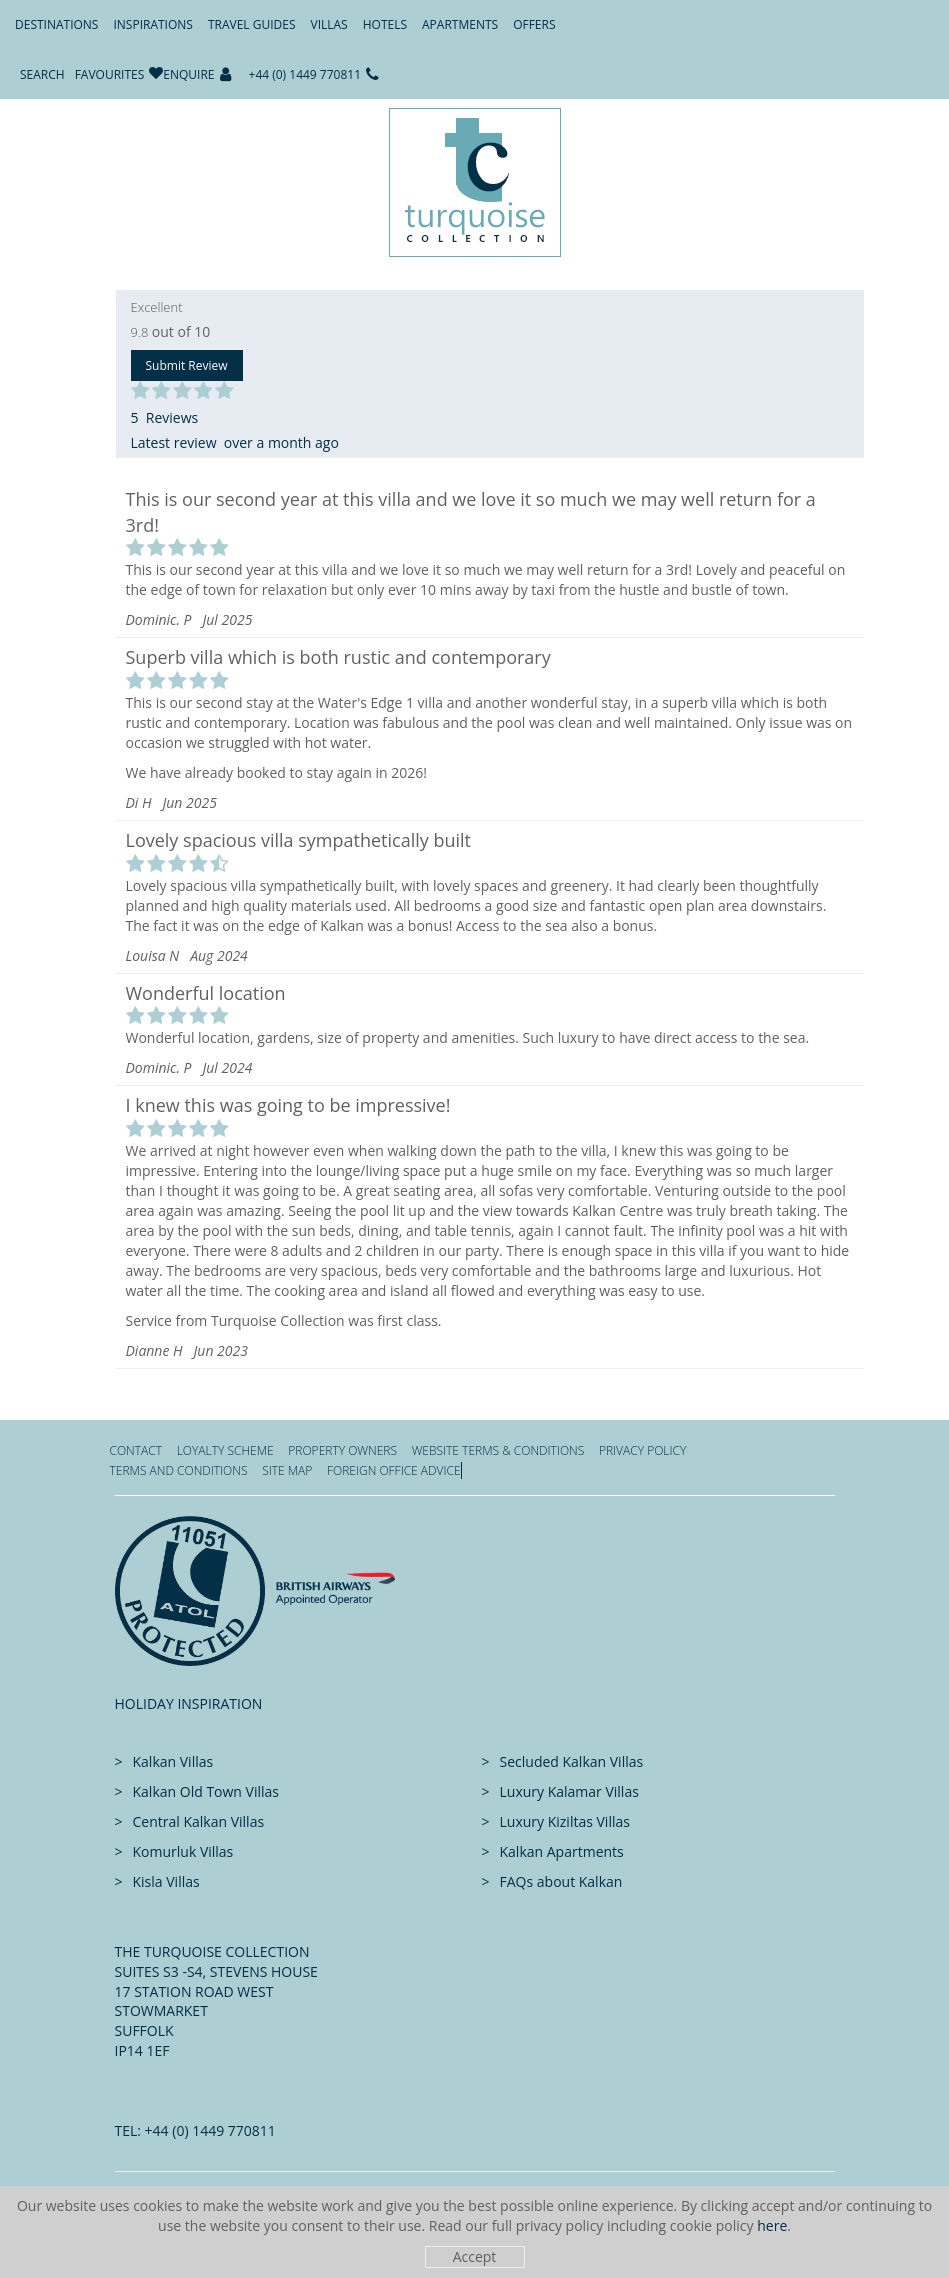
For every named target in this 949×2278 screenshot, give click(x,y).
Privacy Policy (642, 1450)
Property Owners (342, 1450)
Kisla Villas (166, 1881)
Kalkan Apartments (562, 1851)
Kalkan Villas (173, 1761)
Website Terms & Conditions (498, 1450)
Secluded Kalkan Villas (572, 1761)
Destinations (56, 24)
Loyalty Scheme (225, 1450)
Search (42, 74)
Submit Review (187, 365)
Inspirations (152, 24)
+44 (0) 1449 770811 (305, 74)
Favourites (110, 74)
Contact (136, 1450)
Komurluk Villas (183, 1851)
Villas (329, 24)
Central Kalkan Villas (199, 1821)
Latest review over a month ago (235, 442)
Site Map (287, 1470)
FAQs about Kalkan (561, 1881)
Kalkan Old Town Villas (206, 1791)
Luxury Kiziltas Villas (565, 1821)
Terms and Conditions (179, 1470)
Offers (534, 24)
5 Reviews (165, 417)
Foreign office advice (394, 1470)
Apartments (460, 24)
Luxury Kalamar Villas (569, 1791)
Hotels (385, 24)
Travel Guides (252, 24)
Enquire (188, 74)
